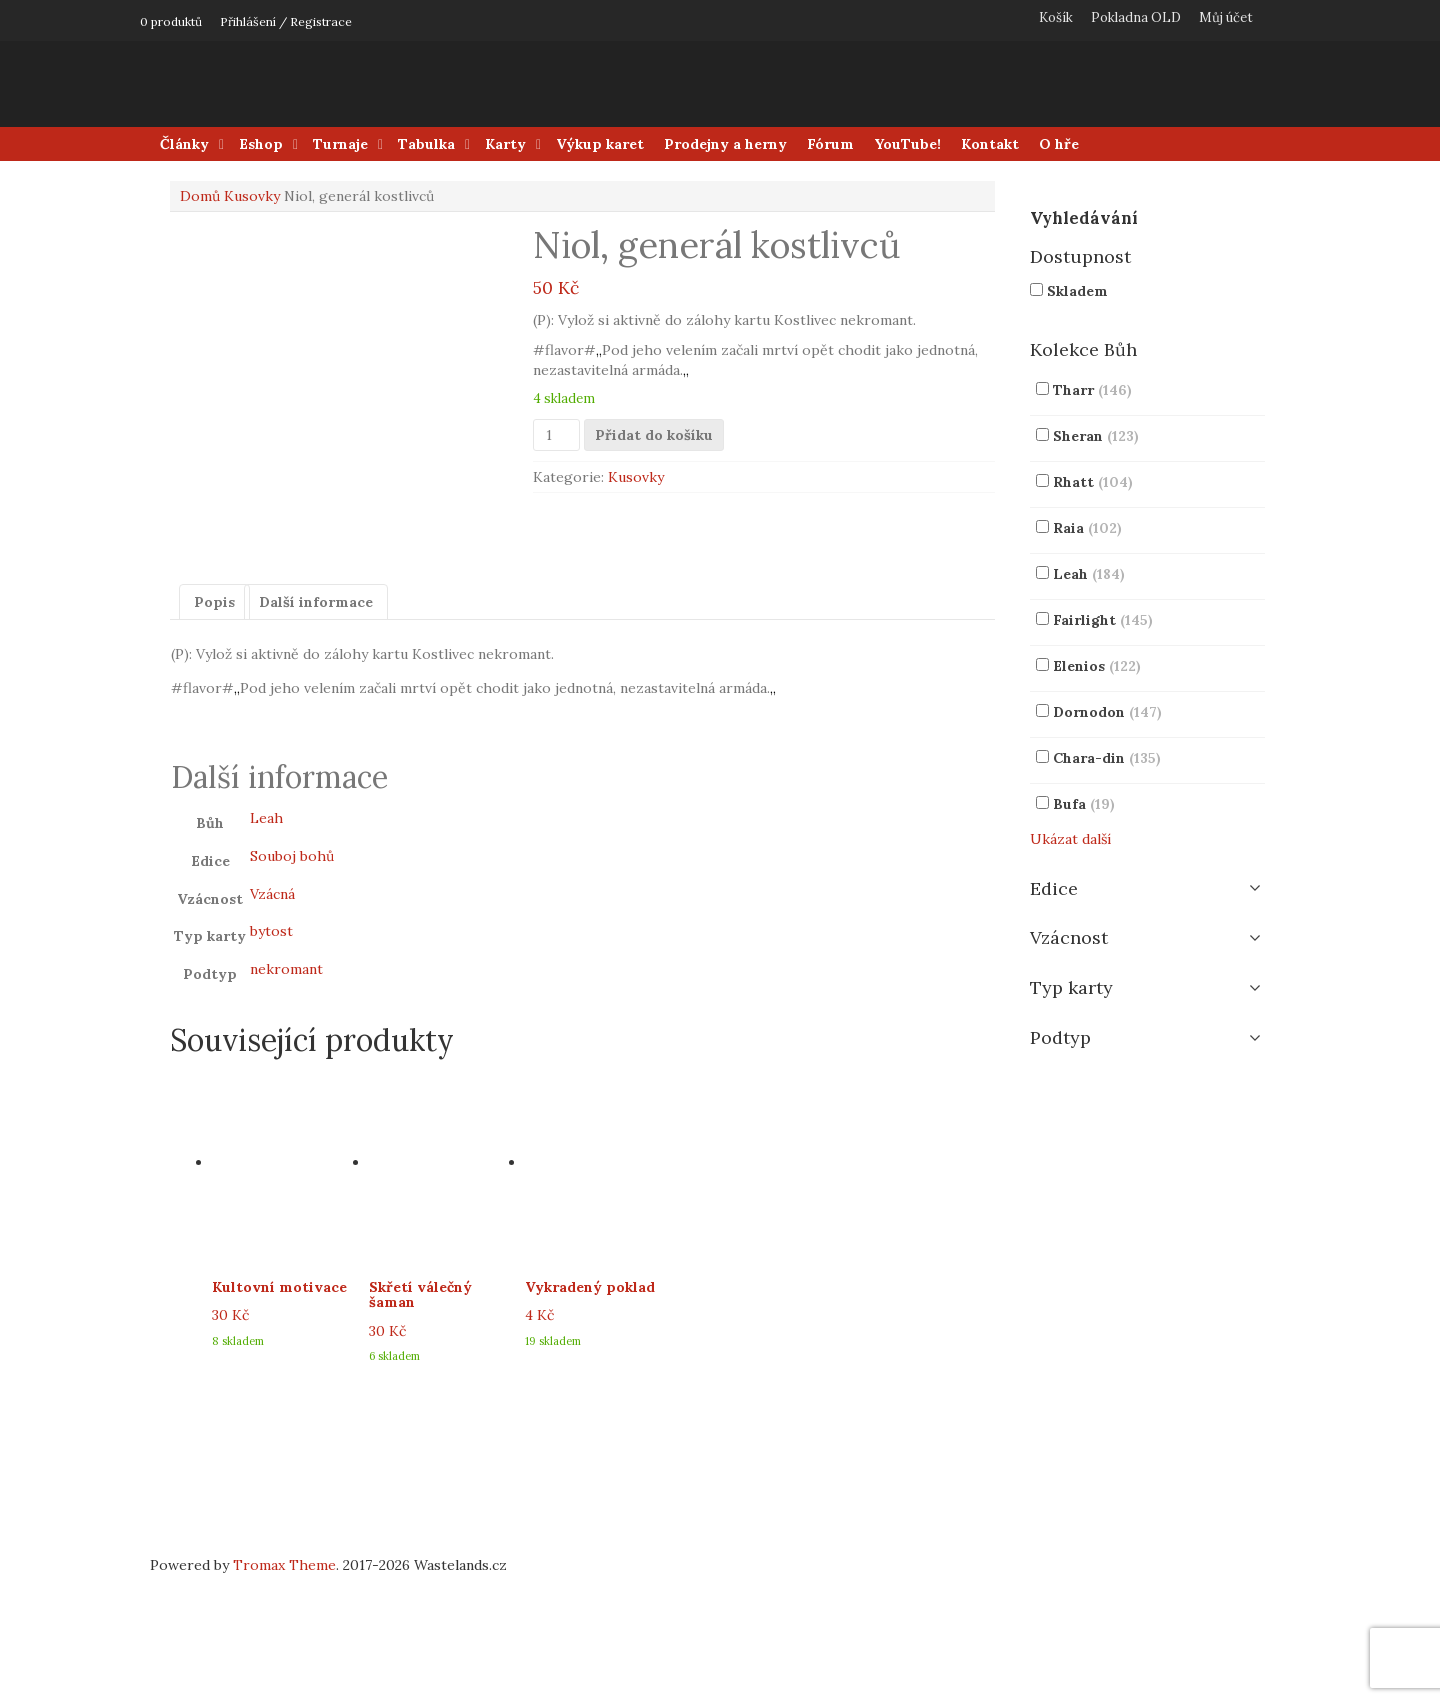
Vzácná (272, 1020)
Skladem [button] (1077, 291)
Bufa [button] (1084, 804)
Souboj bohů (292, 982)
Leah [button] (1089, 574)
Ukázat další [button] (1070, 839)
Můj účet (1226, 17)
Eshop (261, 144)
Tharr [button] (1092, 390)
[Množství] (556, 435)
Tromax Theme (284, 1692)
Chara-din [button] (1107, 758)
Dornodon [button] (1107, 712)
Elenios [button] (1097, 666)
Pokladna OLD (1136, 17)
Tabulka (426, 144)
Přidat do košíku (654, 435)
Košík (1056, 17)
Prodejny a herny (725, 144)
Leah (266, 945)
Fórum (830, 144)
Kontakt (990, 144)
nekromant (286, 1096)
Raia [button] (1087, 528)
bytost (271, 1058)
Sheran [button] (1096, 436)
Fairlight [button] (1103, 620)
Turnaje (340, 144)
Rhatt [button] (1093, 482)
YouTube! (907, 144)
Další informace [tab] (316, 728)
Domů (200, 196)
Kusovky (252, 196)
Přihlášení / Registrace (286, 21)
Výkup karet (600, 144)
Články (184, 144)
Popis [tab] (214, 728)
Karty (505, 144)
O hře (1059, 144)
